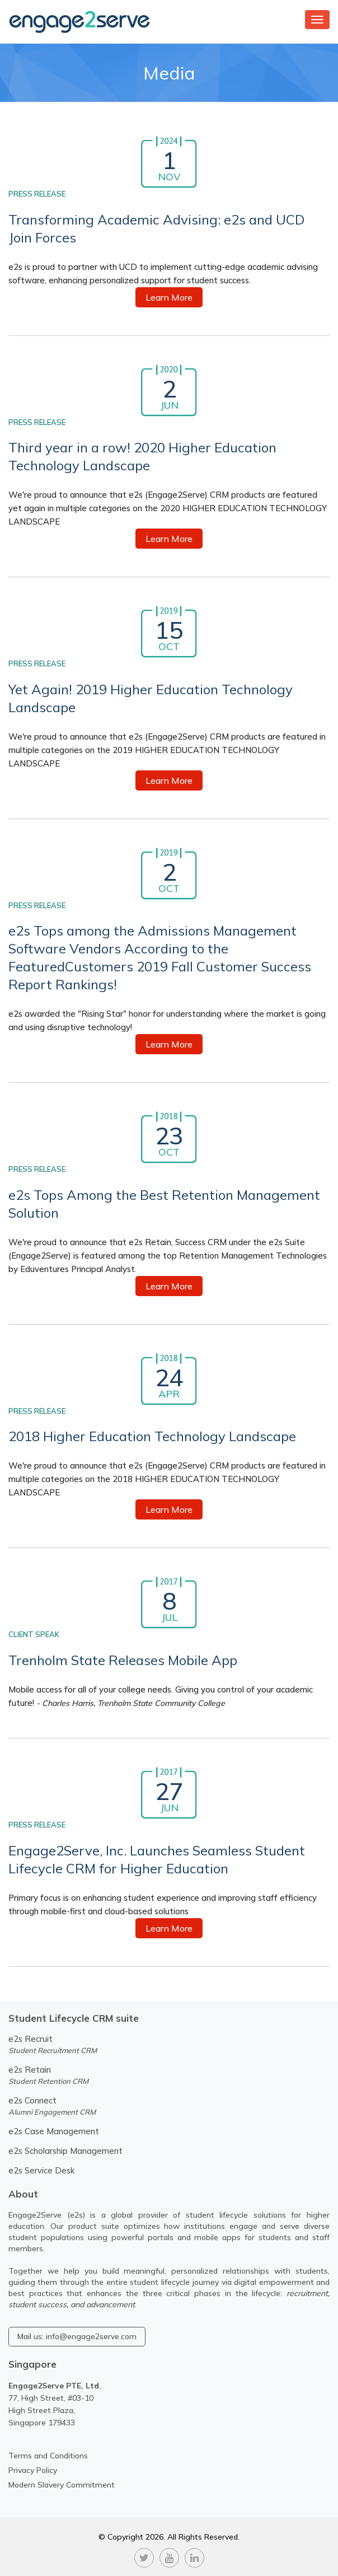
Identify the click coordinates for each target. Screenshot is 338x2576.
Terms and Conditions (48, 2455)
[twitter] (144, 2556)
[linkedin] (194, 2556)
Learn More (169, 297)
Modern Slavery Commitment (61, 2484)
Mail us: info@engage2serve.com (77, 2336)
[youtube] (169, 2556)
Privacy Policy (32, 2470)
